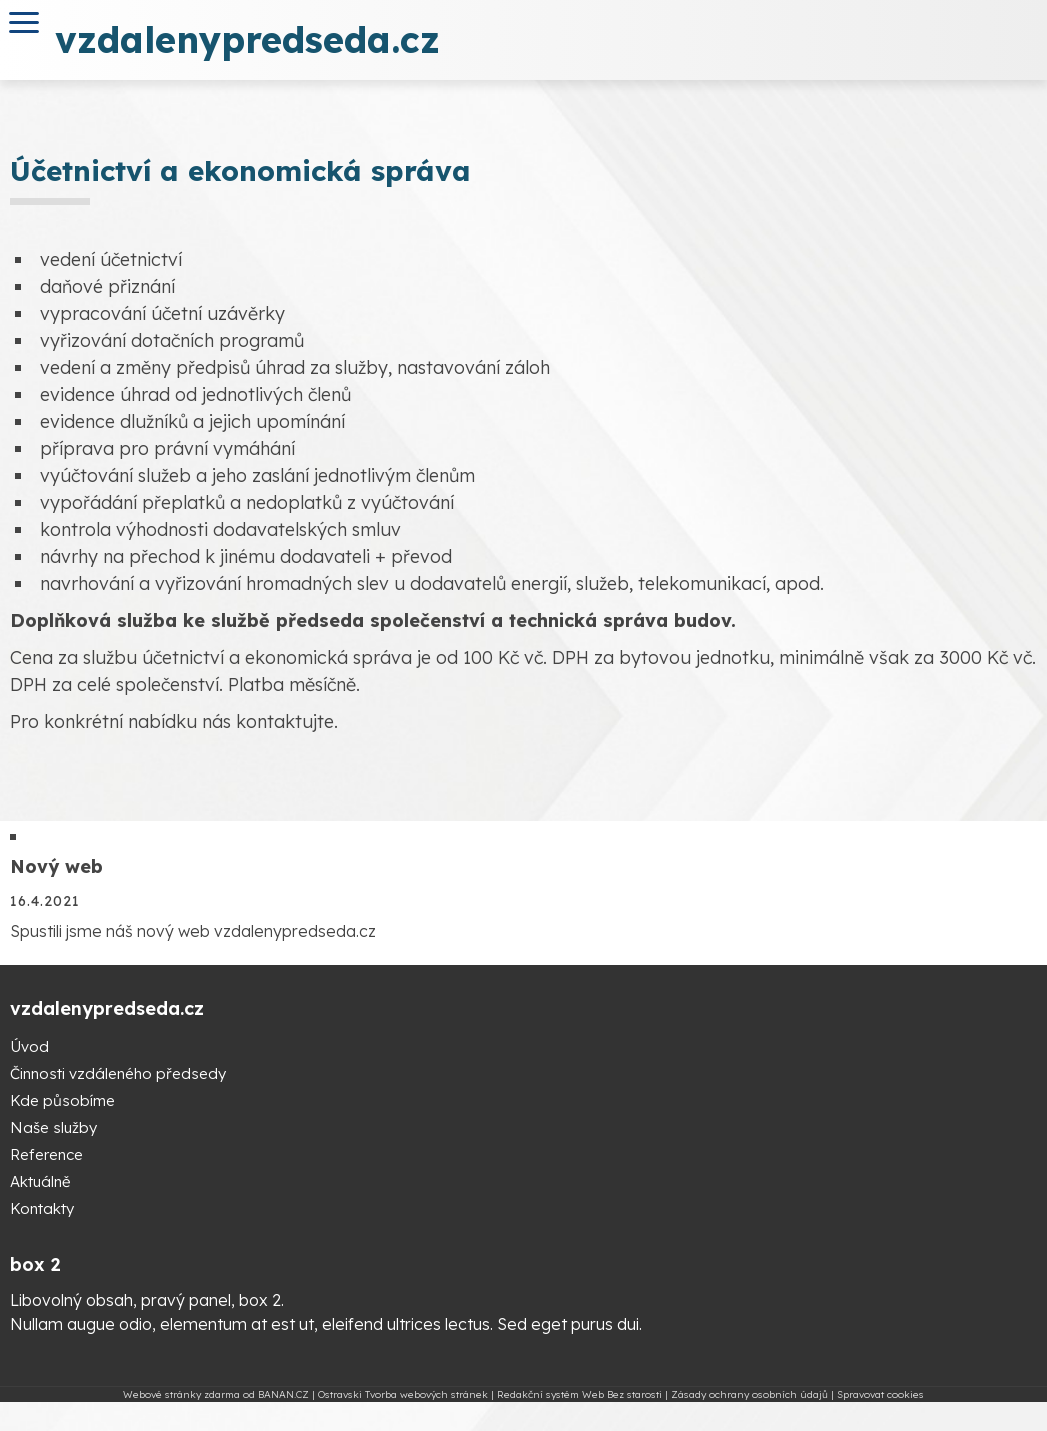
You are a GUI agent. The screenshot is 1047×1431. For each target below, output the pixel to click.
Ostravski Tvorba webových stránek (403, 1394)
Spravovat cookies (880, 1394)
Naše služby (53, 1127)
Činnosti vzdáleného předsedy (118, 1073)
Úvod (29, 1046)
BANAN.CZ (283, 1394)
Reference (46, 1154)
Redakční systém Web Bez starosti (579, 1394)
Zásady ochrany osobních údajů (749, 1394)
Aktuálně (40, 1181)
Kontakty (42, 1208)
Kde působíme (62, 1100)
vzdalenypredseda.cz (247, 39)
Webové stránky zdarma (181, 1394)
